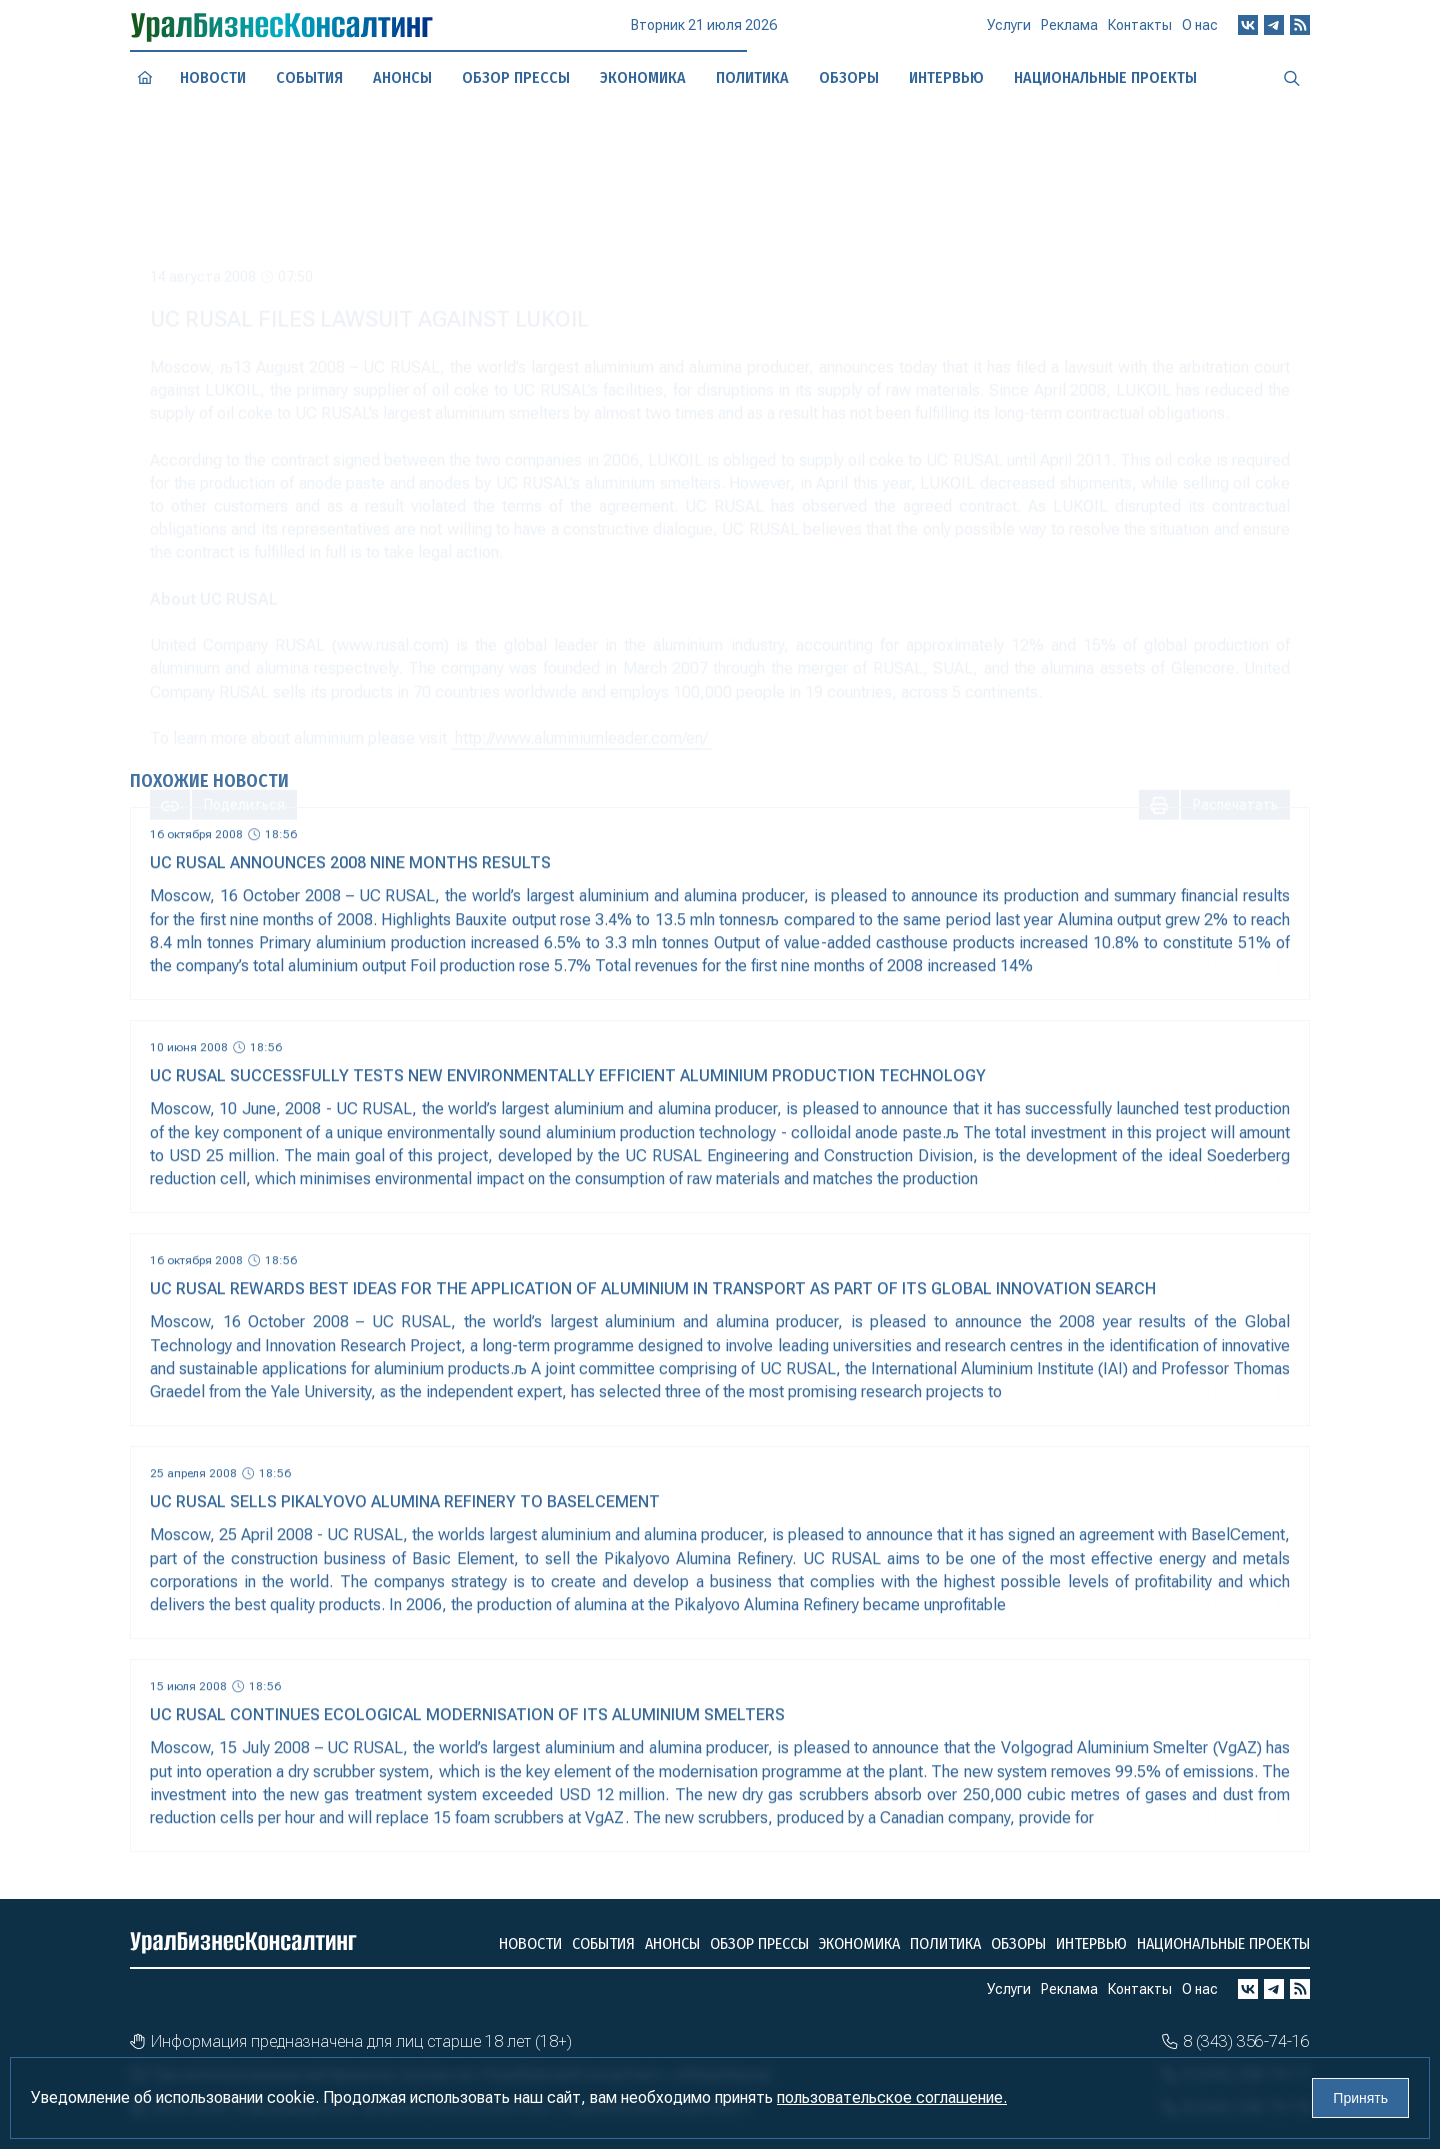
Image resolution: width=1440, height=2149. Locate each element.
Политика (945, 1943)
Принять (1360, 2098)
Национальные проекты (1223, 1943)
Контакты (1140, 32)
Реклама (1069, 33)
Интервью (1091, 1943)
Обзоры (1018, 1943)
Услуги (1009, 34)
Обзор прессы (516, 77)
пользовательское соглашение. (892, 2097)
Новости (213, 77)
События (310, 77)
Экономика (643, 77)
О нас (1200, 30)
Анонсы (402, 77)
